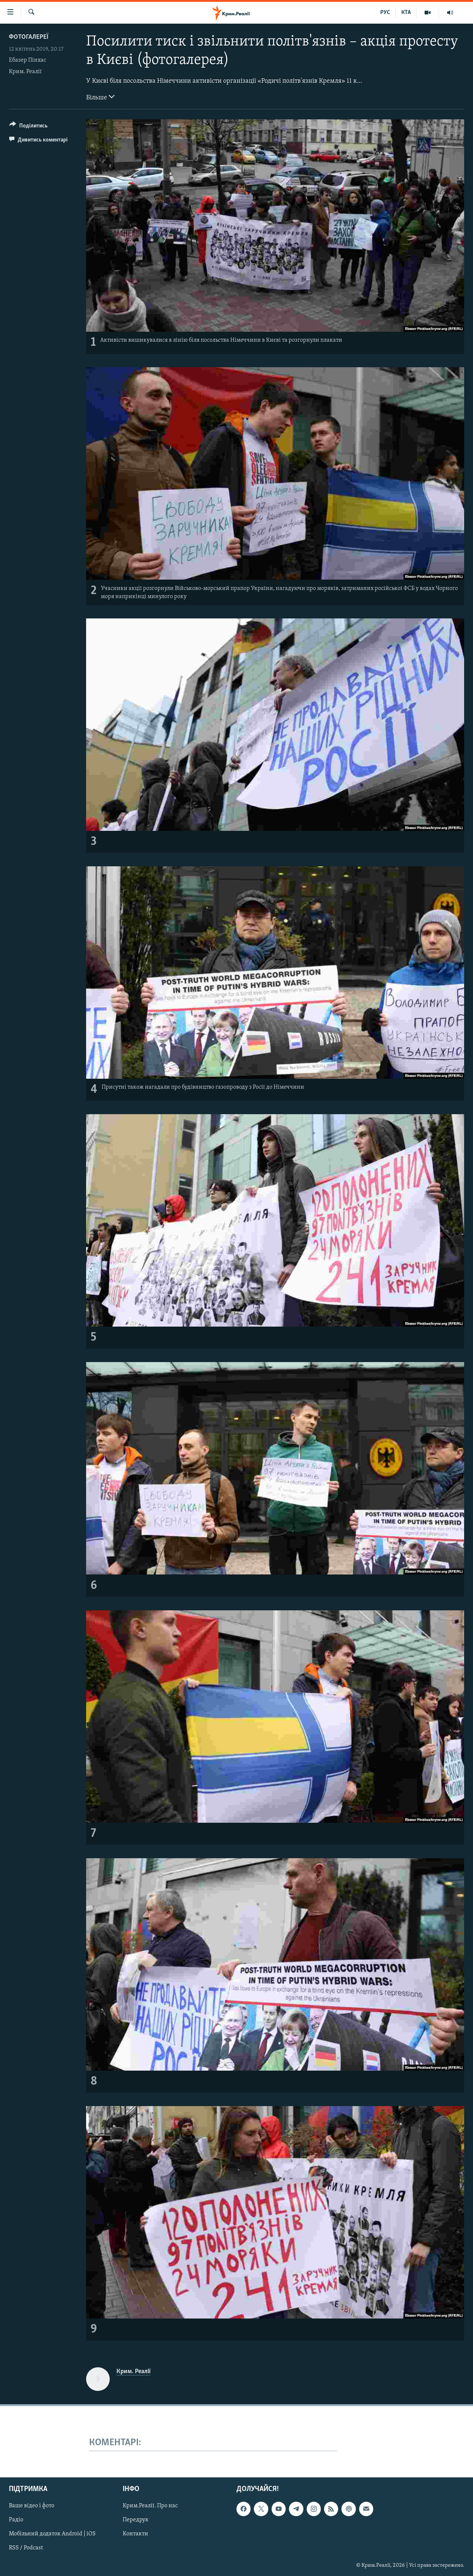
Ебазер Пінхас (27, 60)
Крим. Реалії (25, 72)
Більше (100, 96)
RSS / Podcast (26, 2548)
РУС (385, 13)
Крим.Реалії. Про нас (150, 2506)
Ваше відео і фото (31, 2506)
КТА (406, 13)
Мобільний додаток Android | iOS (52, 2534)
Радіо (16, 2520)
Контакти (135, 2534)
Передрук (136, 2520)
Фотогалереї (28, 37)
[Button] (28, 126)
